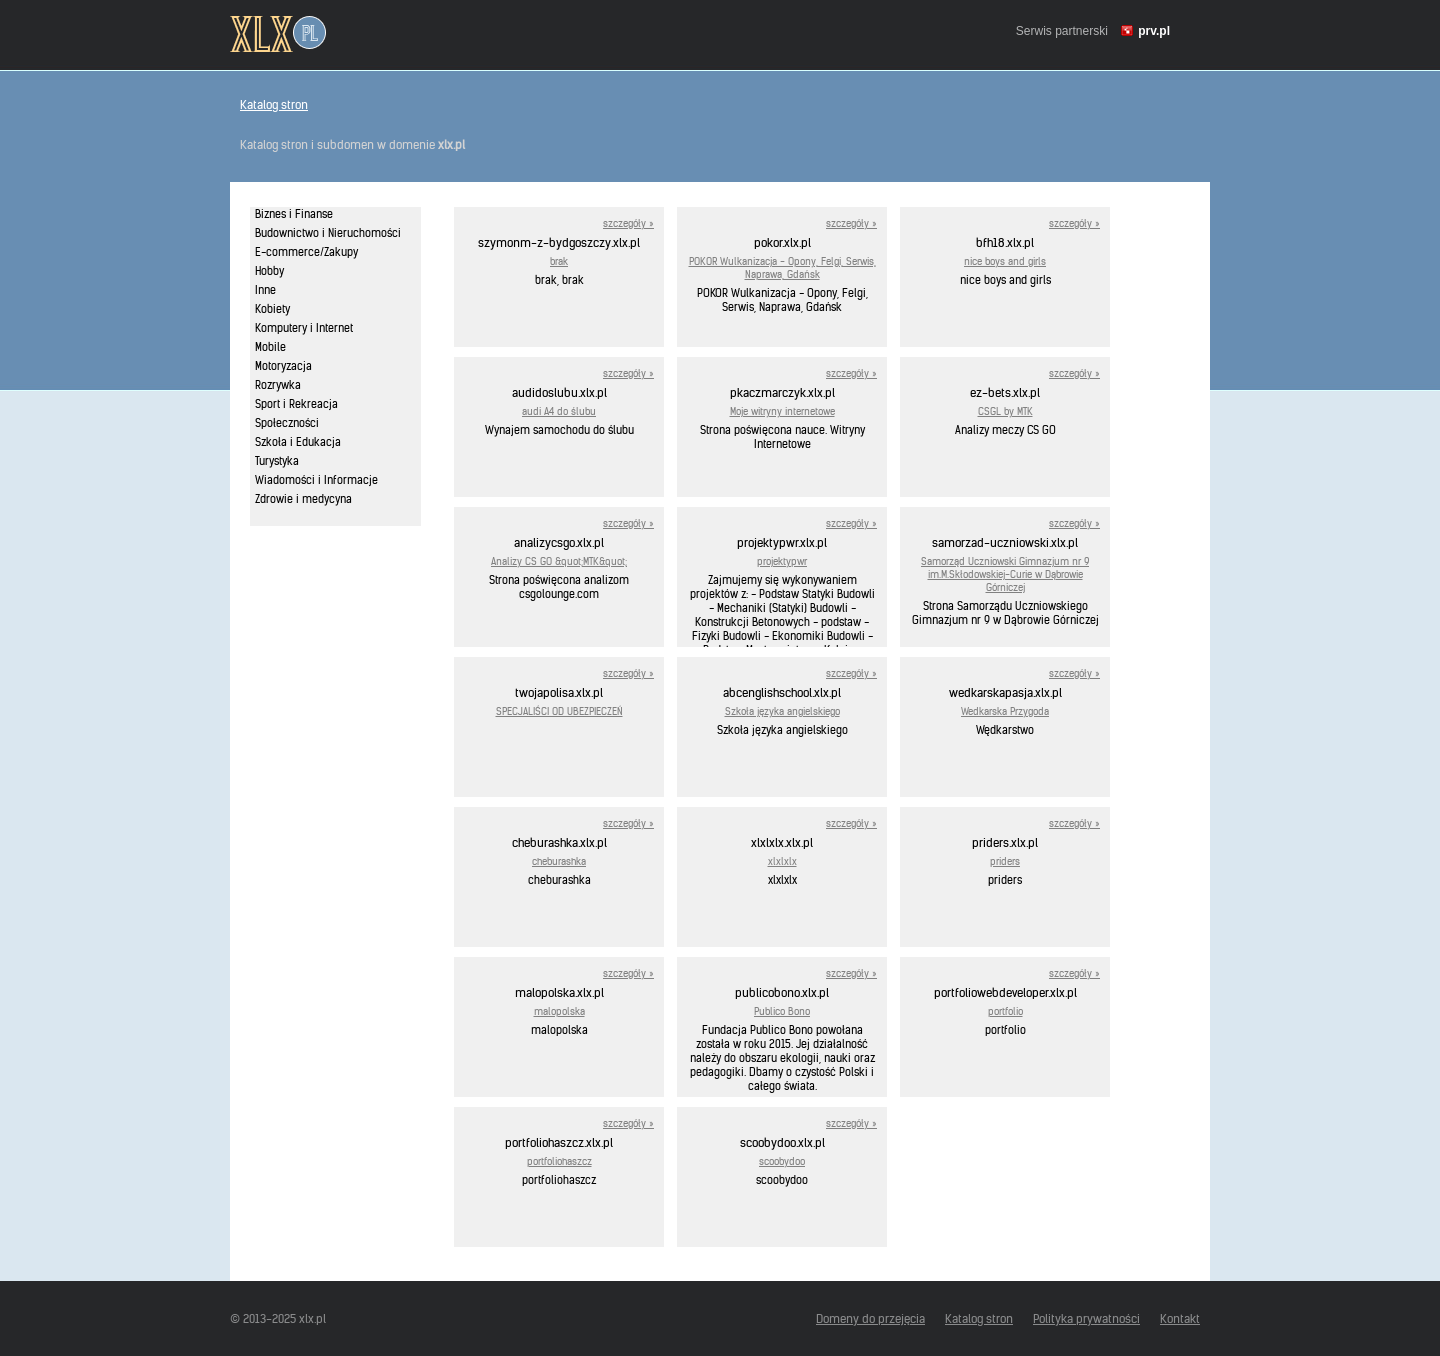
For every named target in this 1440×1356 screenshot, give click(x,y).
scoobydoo (782, 1161)
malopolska (559, 1011)
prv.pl (1154, 31)
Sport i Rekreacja (296, 404)
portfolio (1005, 1011)
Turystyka (277, 461)
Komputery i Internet (304, 328)
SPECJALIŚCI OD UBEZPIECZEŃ (559, 711)
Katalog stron (274, 104)
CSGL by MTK (1005, 411)
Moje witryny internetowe (782, 411)
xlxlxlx (782, 861)
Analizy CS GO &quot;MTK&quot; (559, 561)
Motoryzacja (283, 366)
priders (1005, 861)
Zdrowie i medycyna (303, 499)
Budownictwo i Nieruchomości (328, 233)
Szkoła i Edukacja (298, 442)
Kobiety (272, 309)
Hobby (269, 271)
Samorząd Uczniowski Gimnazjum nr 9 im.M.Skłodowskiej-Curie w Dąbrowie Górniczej (1005, 574)
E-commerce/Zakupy (306, 252)
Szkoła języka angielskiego (782, 711)
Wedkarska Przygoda (1005, 711)
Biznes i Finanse (294, 214)
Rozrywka (278, 385)
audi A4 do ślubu (559, 411)
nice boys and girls (1005, 261)
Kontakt (1180, 1318)
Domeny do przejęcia (870, 1318)
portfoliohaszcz (559, 1161)
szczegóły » (628, 223)
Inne (265, 290)
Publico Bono (782, 1011)
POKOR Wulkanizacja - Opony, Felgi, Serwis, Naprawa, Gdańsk (782, 268)
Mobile (270, 347)
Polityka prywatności (1086, 1318)
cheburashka (559, 861)
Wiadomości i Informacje (316, 480)
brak (559, 261)
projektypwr (782, 561)
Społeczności (287, 423)
